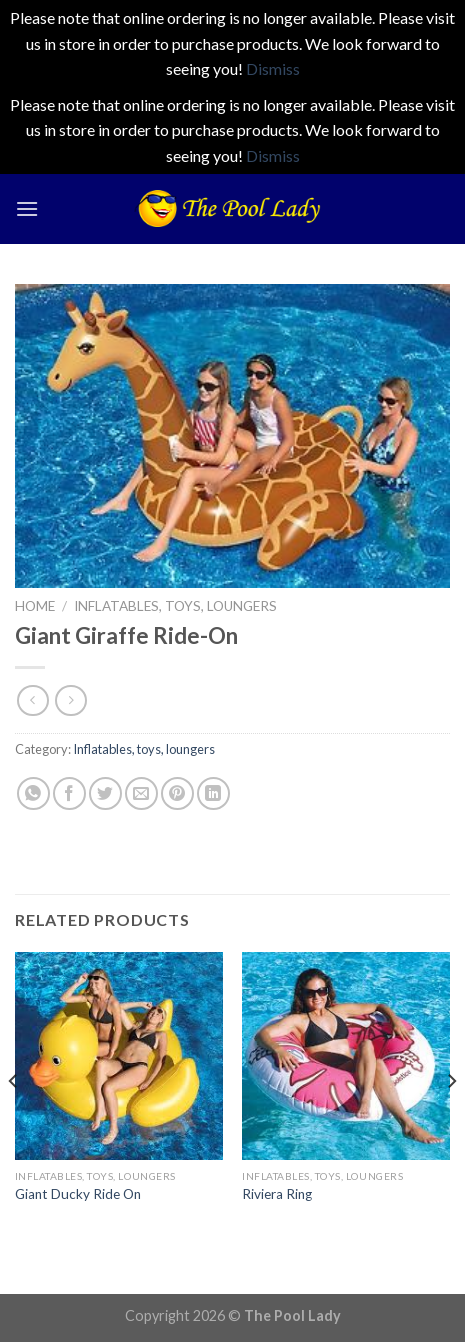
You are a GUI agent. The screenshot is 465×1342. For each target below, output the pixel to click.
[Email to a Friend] (141, 793)
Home (35, 606)
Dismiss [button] (273, 68)
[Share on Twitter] (105, 793)
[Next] (451, 1121)
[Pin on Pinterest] (177, 793)
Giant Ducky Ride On (78, 1194)
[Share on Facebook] (69, 793)
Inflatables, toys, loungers (175, 606)
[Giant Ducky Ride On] (119, 1056)
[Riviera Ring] (346, 1056)
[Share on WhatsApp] (33, 793)
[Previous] (14, 1121)
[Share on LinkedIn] (213, 793)
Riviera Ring (277, 1194)
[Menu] (27, 208)
